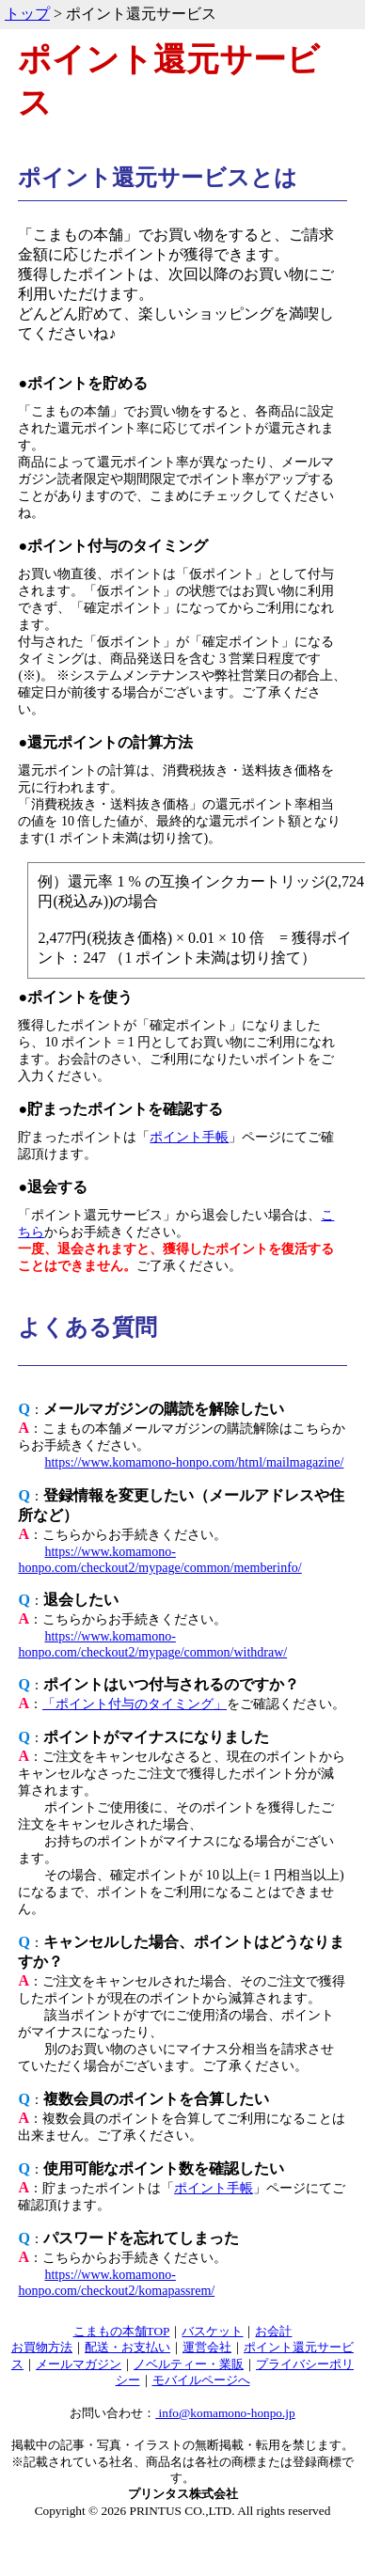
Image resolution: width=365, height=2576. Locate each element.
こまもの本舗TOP (121, 2331)
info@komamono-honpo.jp (225, 2413)
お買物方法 (41, 2347)
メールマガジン (78, 2364)
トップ (27, 14)
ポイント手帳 (189, 1137)
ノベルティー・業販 (189, 2364)
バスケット (212, 2331)
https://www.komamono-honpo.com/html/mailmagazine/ (193, 1462)
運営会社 (206, 2347)
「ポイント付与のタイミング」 (134, 1704)
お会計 (273, 2331)
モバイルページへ (201, 2380)
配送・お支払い (127, 2347)
